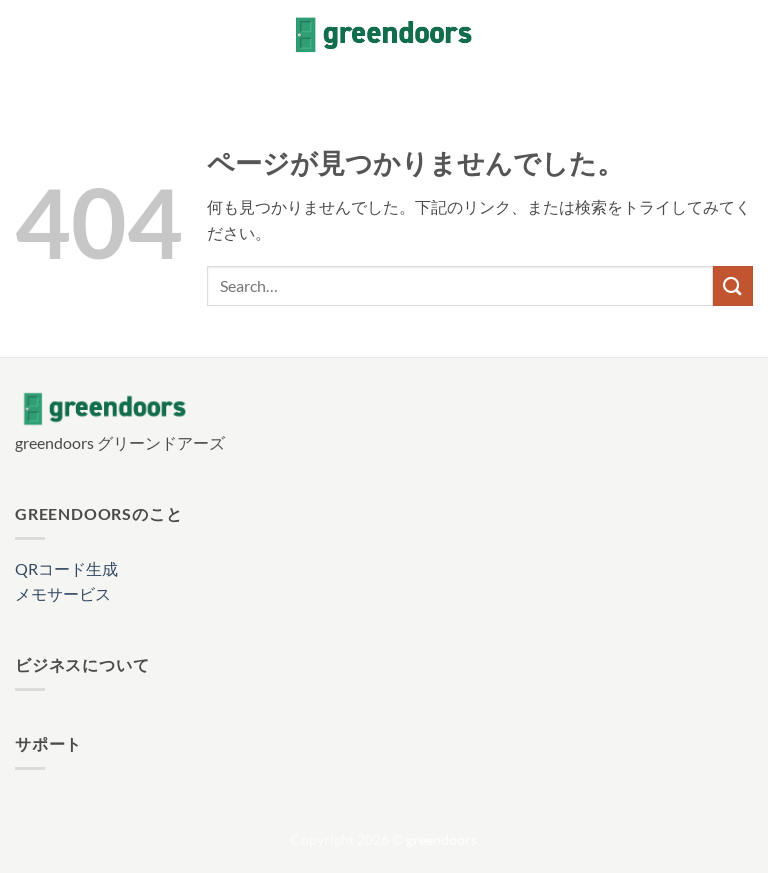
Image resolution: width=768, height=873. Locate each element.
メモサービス (63, 593)
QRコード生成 (66, 568)
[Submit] (733, 285)
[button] (27, 34)
